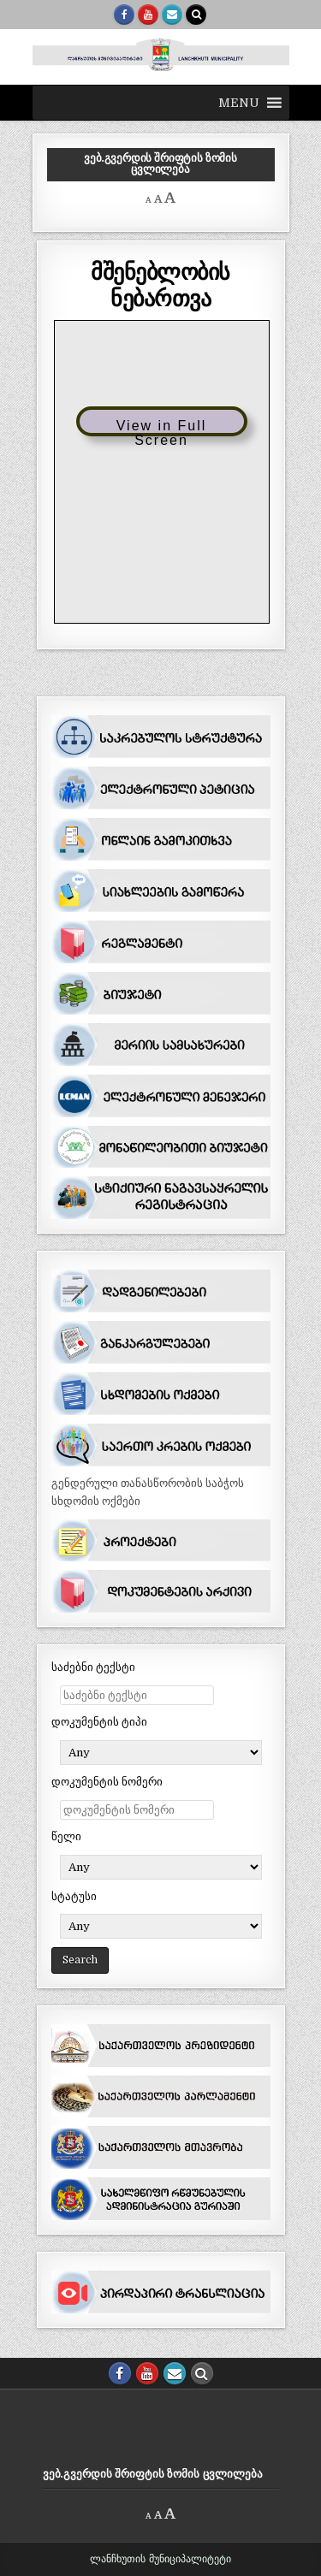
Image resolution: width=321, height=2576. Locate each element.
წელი (66, 1836)
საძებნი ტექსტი (93, 1667)
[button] (238, 103)
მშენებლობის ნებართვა (160, 284)
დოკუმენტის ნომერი (107, 1781)
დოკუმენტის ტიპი (99, 1721)
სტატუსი (74, 1896)
